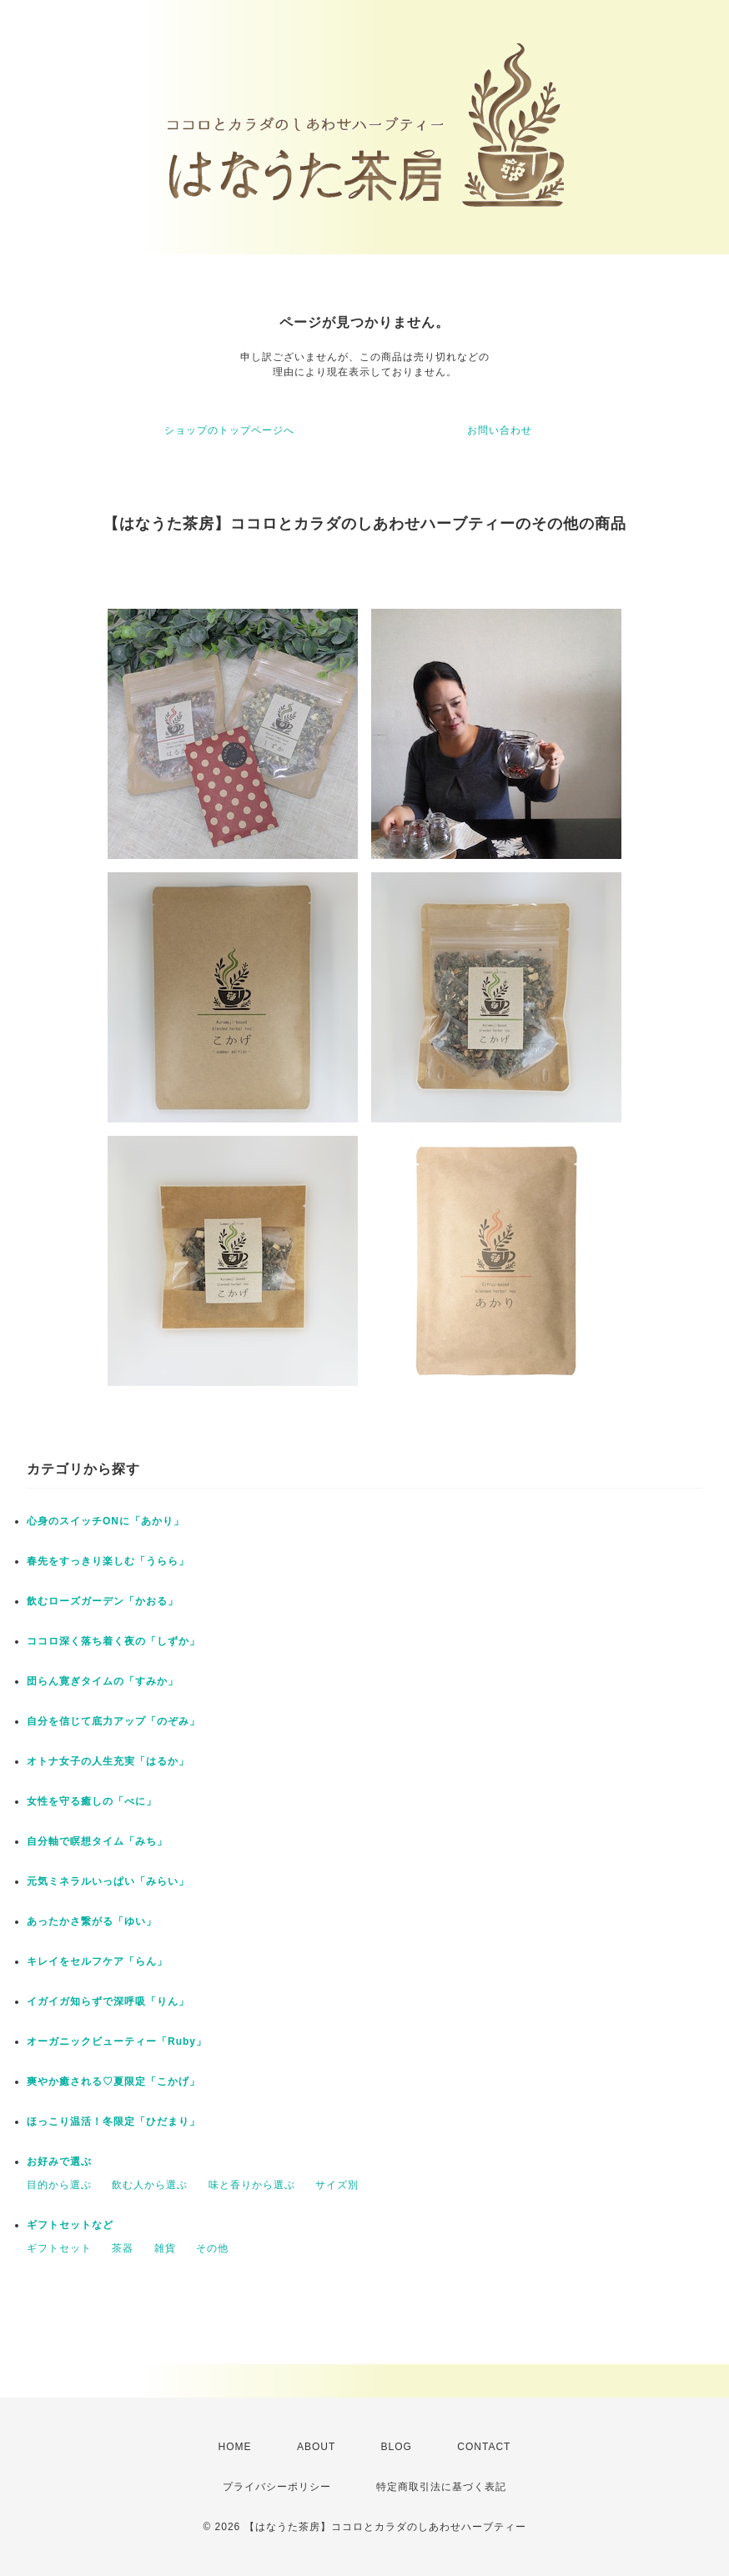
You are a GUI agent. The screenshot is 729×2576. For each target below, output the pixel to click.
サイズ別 (337, 2185)
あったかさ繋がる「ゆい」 (92, 1921)
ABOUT (316, 2447)
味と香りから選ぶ (252, 2185)
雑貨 (165, 2248)
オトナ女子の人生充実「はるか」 (108, 1761)
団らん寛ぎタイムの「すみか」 (102, 1681)
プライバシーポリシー (277, 2487)
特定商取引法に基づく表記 (441, 2487)
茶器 (122, 2248)
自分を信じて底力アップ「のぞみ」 (113, 1721)
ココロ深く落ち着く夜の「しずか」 (113, 1641)
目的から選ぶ (59, 2185)
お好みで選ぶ (59, 2161)
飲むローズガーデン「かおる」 (102, 1601)
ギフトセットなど (70, 2225)
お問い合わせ (499, 430)
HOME (235, 2447)
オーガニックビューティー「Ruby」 (117, 2041)
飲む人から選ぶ (150, 2185)
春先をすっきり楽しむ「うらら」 (108, 1561)
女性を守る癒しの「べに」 (92, 1801)
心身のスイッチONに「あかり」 (105, 1521)
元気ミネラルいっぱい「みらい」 (108, 1881)
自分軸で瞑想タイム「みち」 (97, 1841)
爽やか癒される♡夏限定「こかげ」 (113, 2081)
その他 (212, 2248)
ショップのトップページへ (229, 430)
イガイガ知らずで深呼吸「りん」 (108, 2001)
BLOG (396, 2447)
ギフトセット (59, 2248)
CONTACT (483, 2447)
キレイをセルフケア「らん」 (97, 1961)
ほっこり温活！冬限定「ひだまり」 (113, 2121)
